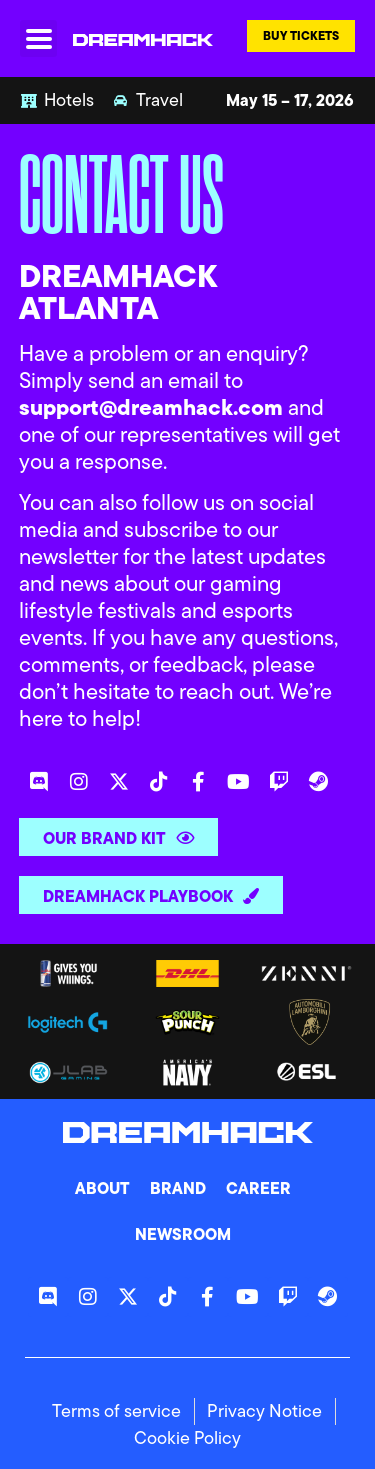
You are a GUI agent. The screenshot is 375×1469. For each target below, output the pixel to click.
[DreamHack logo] (143, 38)
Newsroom (183, 1234)
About (102, 1188)
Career (258, 1188)
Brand (178, 1188)
